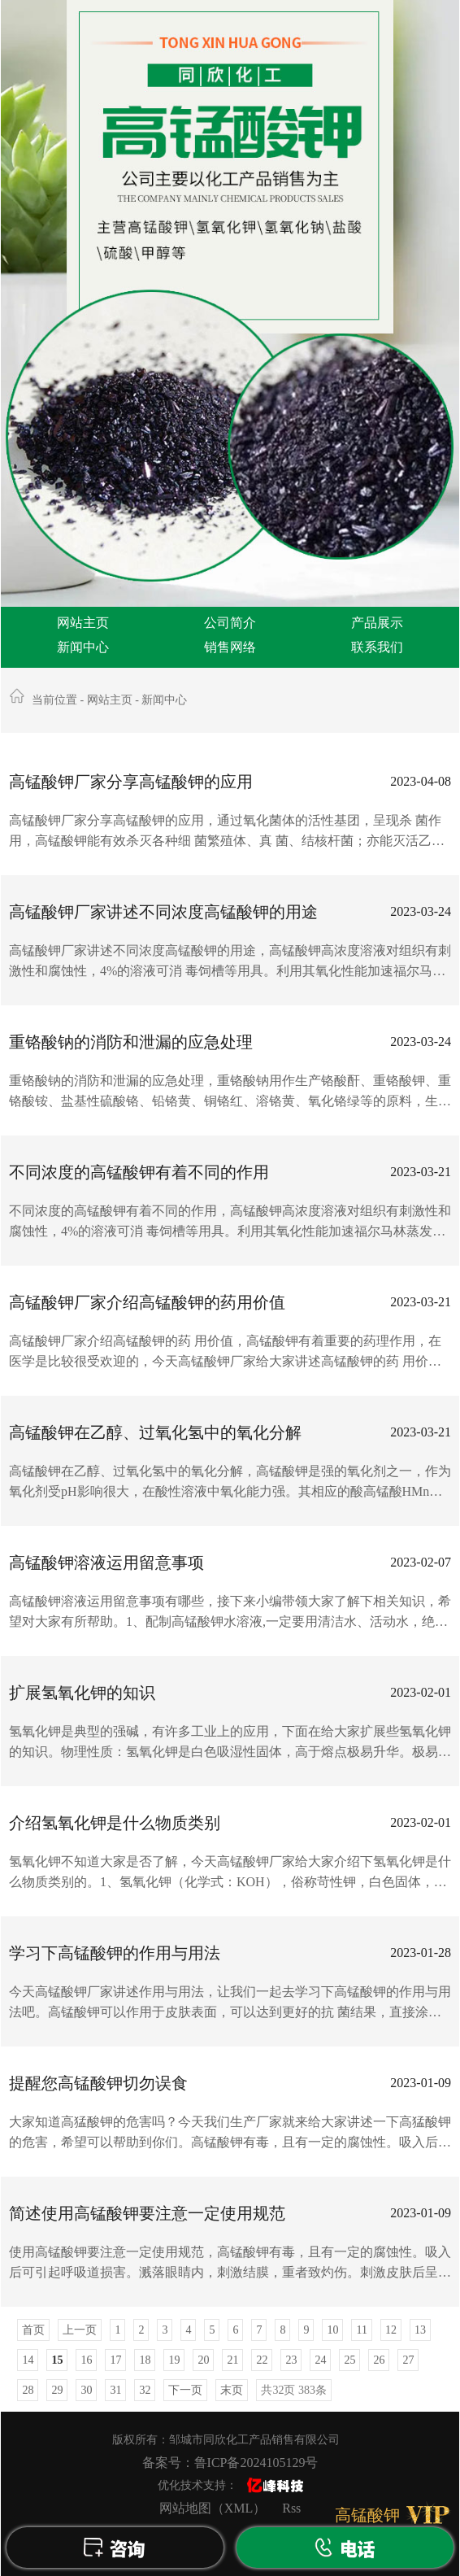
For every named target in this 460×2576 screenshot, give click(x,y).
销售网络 (230, 647)
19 (174, 2360)
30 (86, 2390)
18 (144, 2360)
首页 (33, 2330)
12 (391, 2330)
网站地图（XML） (213, 2508)
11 (361, 2330)
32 (144, 2390)
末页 (231, 2390)
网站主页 (83, 623)
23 (291, 2360)
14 (27, 2360)
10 (332, 2330)
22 (261, 2360)
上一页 (80, 2330)
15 (57, 2360)
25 (349, 2360)
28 (27, 2390)
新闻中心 (83, 647)
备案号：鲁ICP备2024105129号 (230, 2462)
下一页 (185, 2390)
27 (408, 2360)
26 (378, 2360)
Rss (291, 2508)
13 (420, 2330)
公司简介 (230, 623)
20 (203, 2360)
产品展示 (377, 623)
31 (115, 2390)
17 (115, 2360)
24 (320, 2360)
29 (57, 2390)
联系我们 (377, 647)
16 (86, 2360)
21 (232, 2360)
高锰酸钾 (367, 2515)
